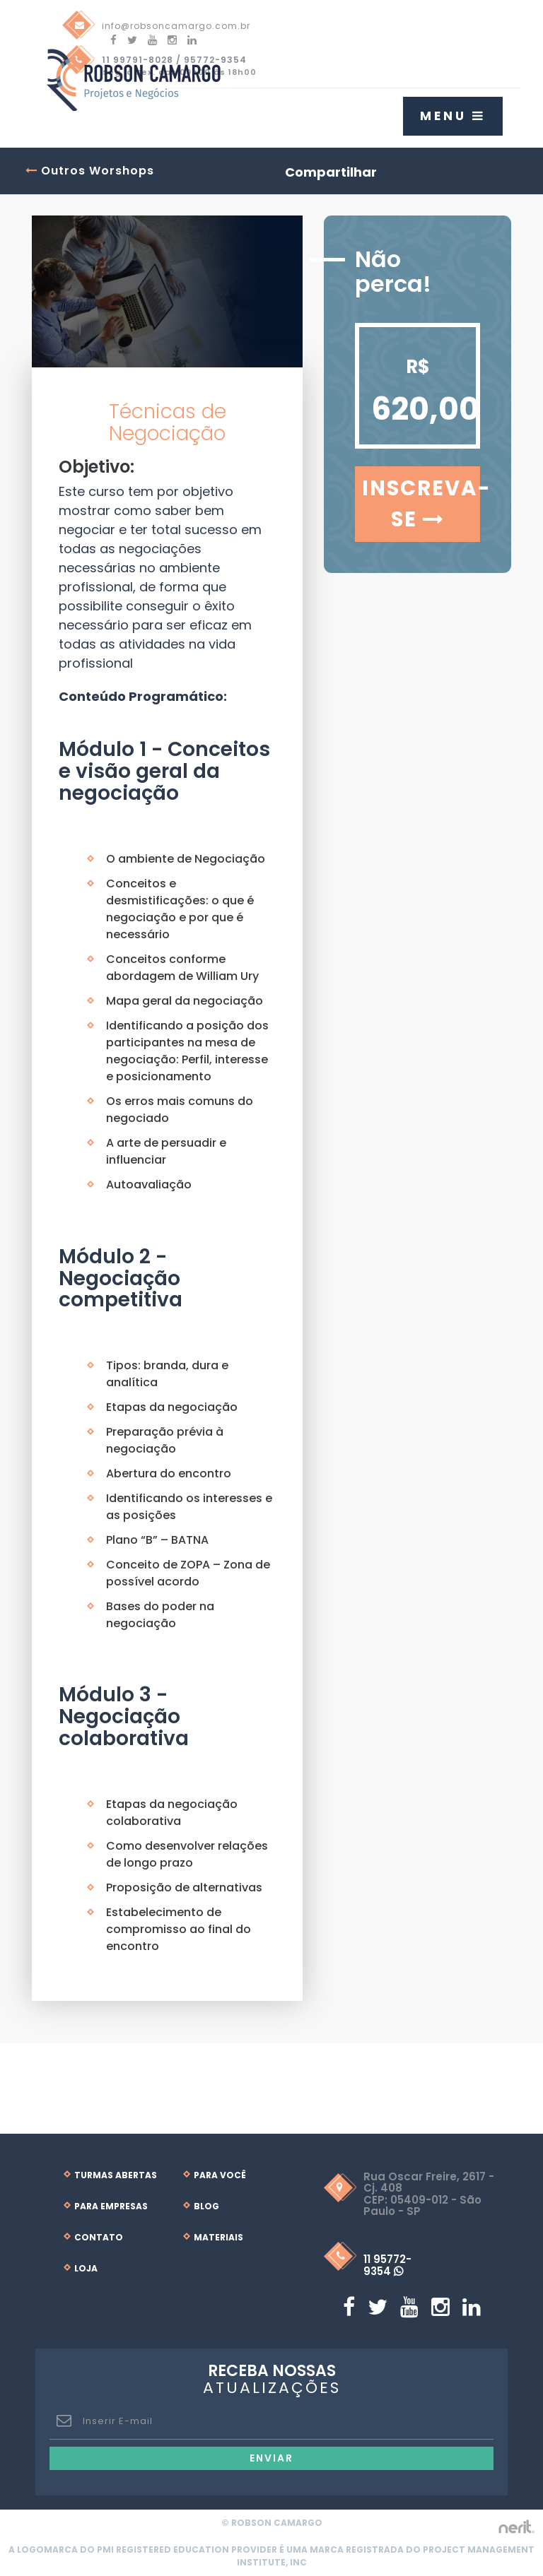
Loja (86, 2268)
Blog (206, 2206)
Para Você (220, 2175)
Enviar (271, 2458)
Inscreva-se (421, 503)
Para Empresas (111, 2206)
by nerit (516, 2526)
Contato (98, 2237)
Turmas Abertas (115, 2175)
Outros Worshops (89, 171)
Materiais (218, 2237)
